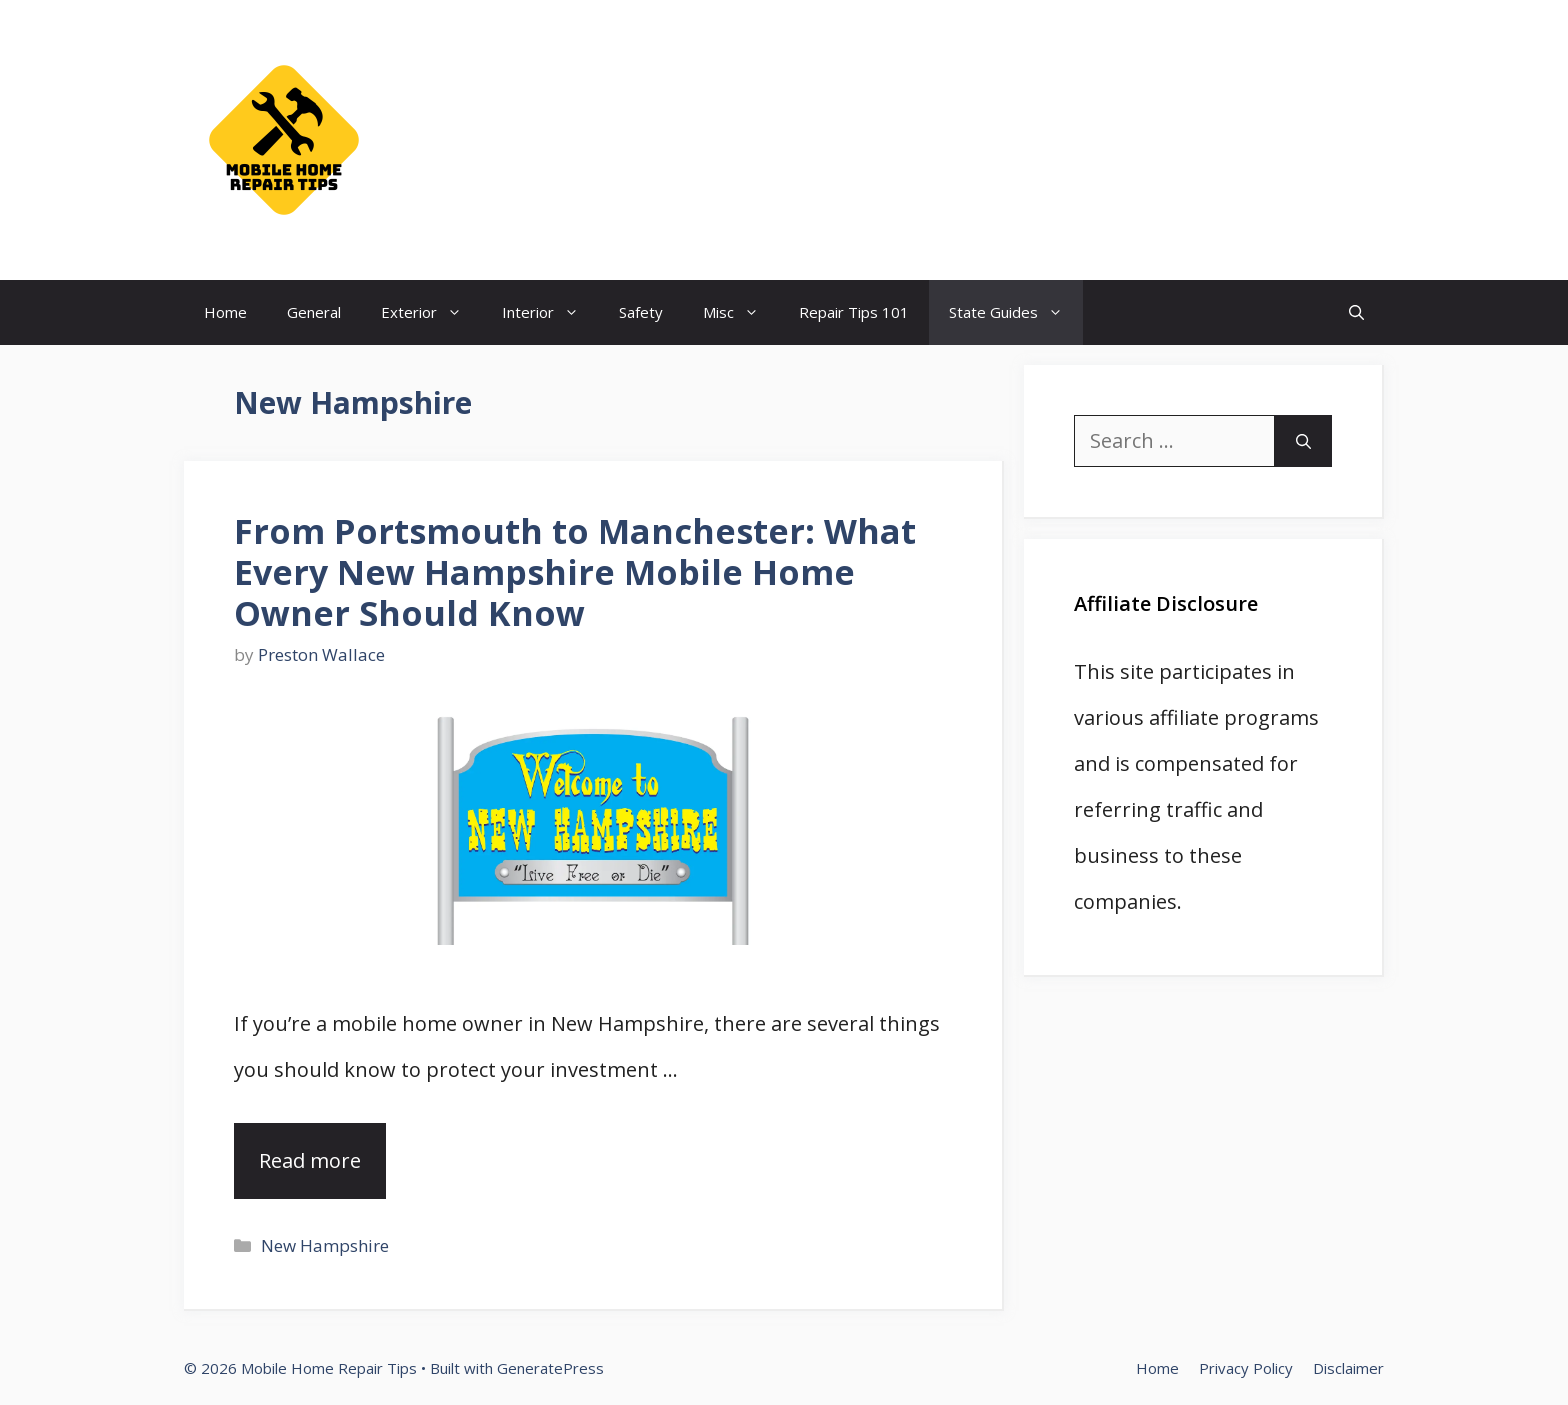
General (314, 312)
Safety (641, 312)
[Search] (1303, 441)
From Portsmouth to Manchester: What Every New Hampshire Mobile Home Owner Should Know (575, 572)
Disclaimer (1348, 1368)
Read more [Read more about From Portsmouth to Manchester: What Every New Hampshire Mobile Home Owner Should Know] (310, 1160)
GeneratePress (550, 1368)
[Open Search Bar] (1356, 312)
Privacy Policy (1246, 1368)
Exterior (431, 312)
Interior (550, 312)
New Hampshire (325, 1245)
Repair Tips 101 (854, 312)
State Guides (1016, 312)
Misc (741, 312)
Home (225, 312)
